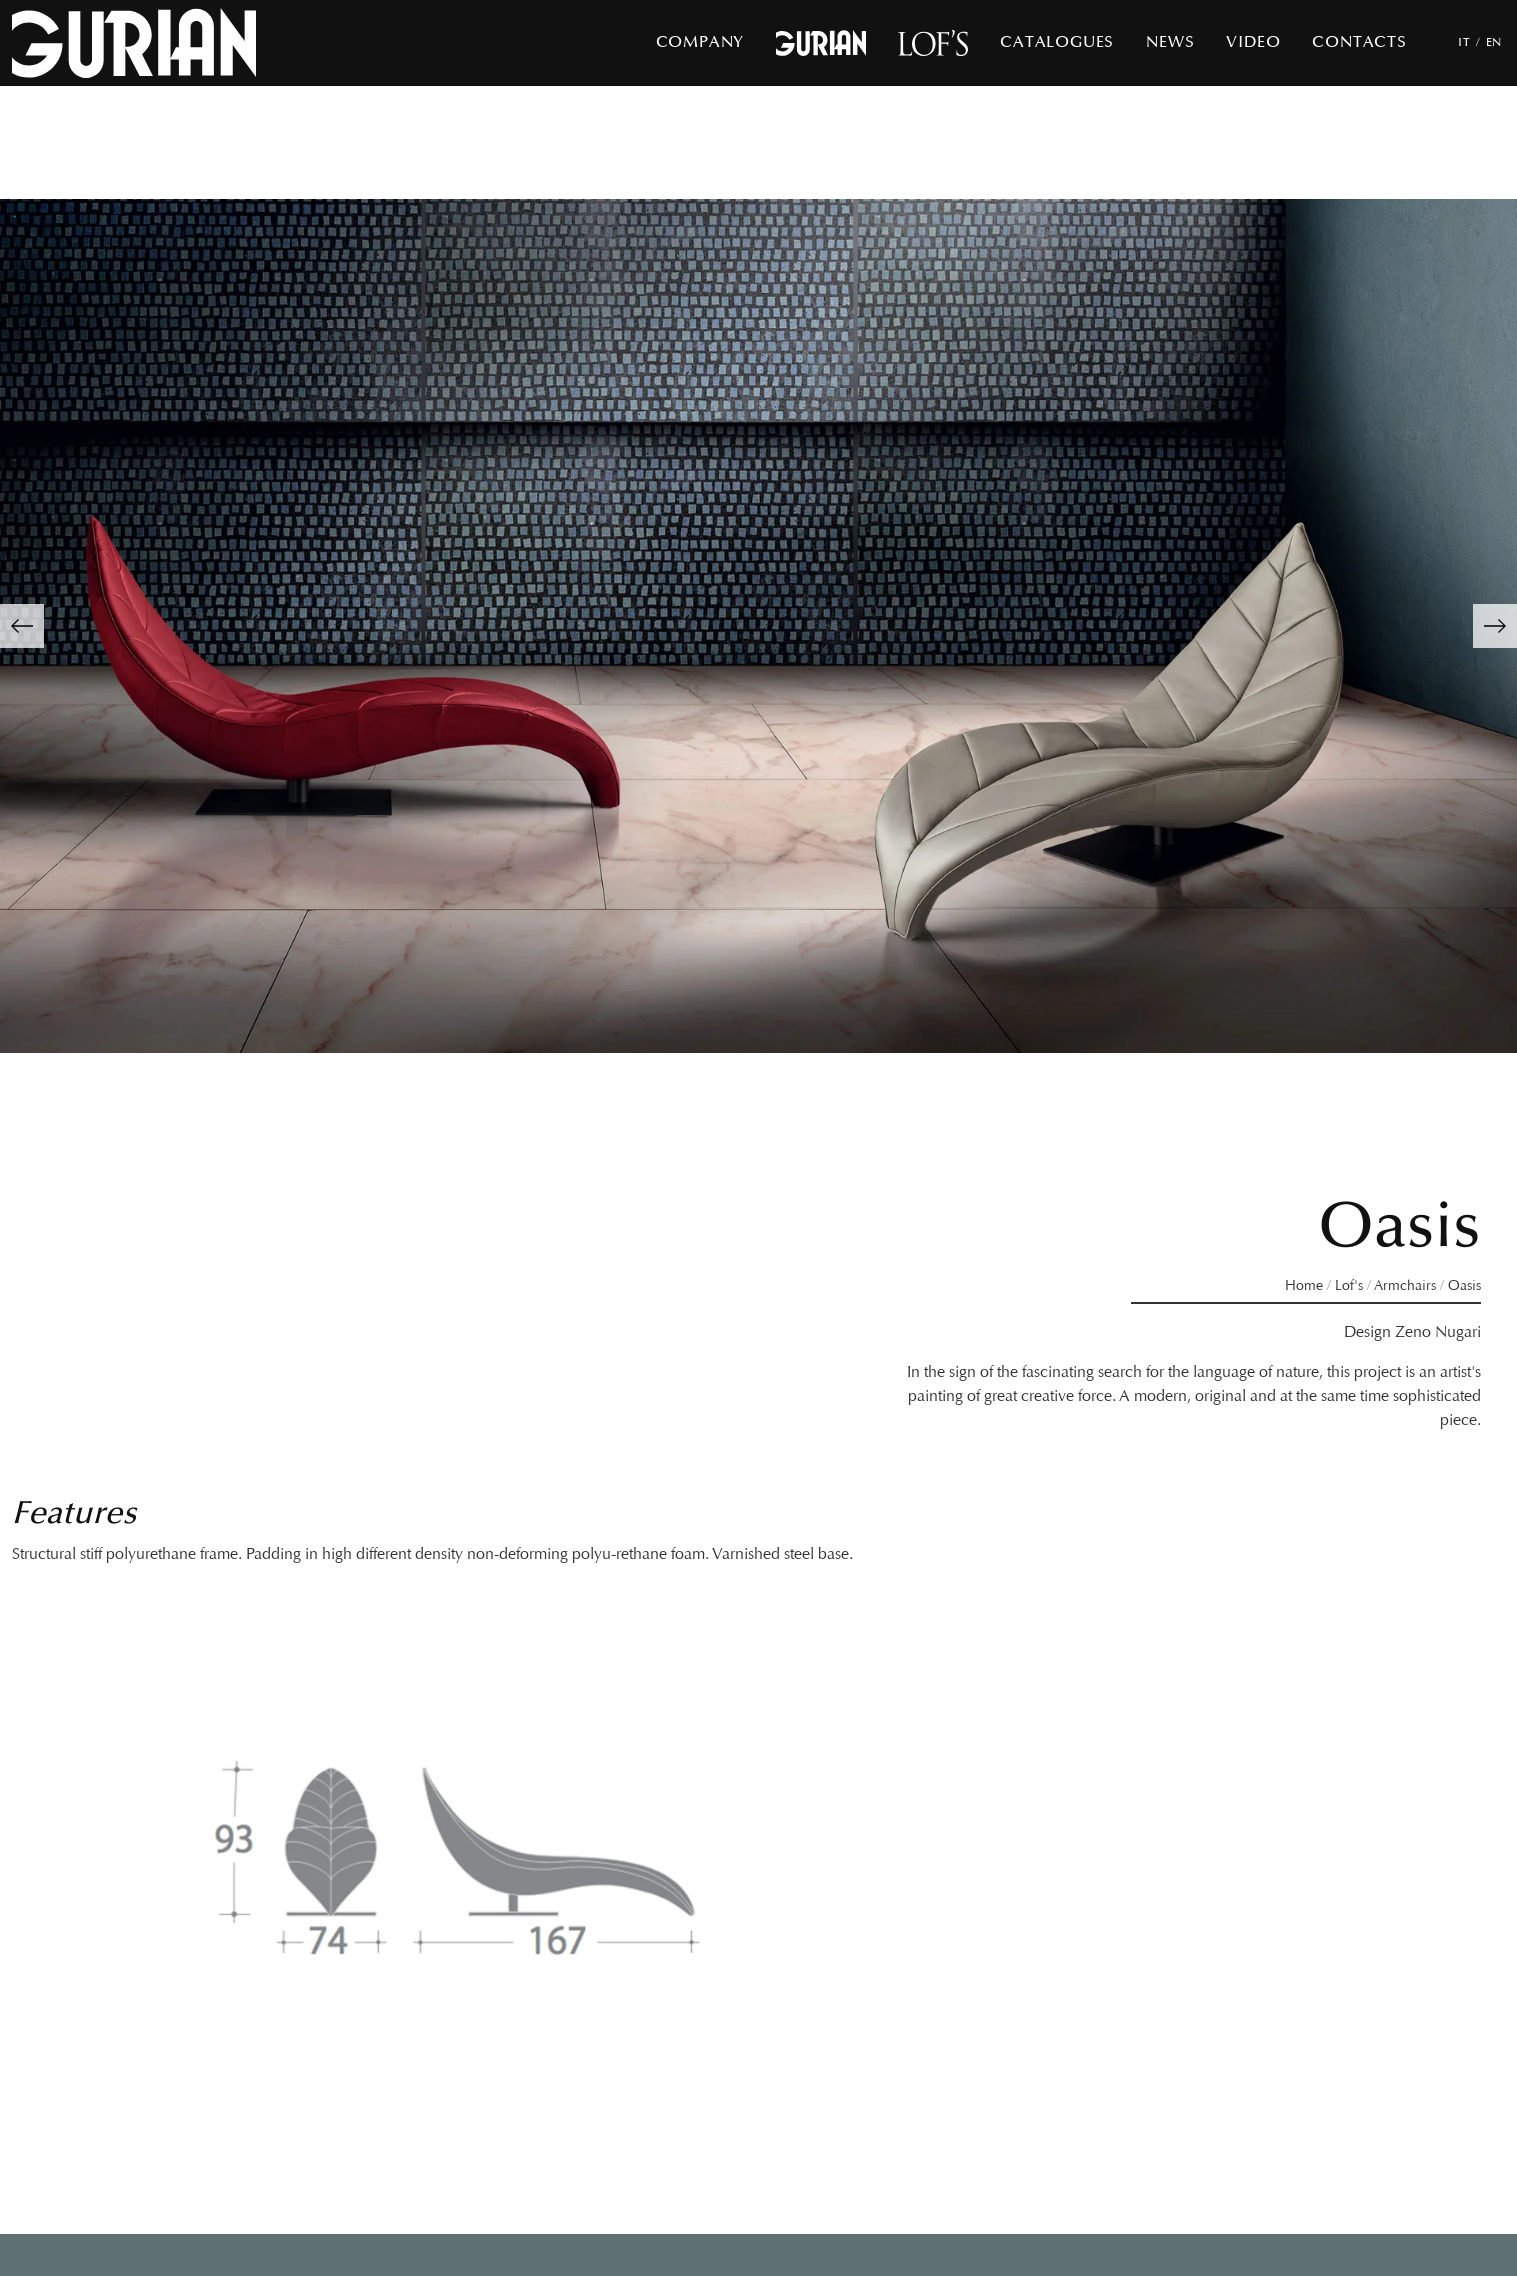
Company (700, 42)
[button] (22, 626)
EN (1494, 42)
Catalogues (1057, 42)
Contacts (1359, 42)
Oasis (1464, 1285)
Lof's (1349, 1285)
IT (1464, 42)
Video (1253, 42)
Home (1304, 1285)
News (1170, 42)
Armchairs (1405, 1285)
